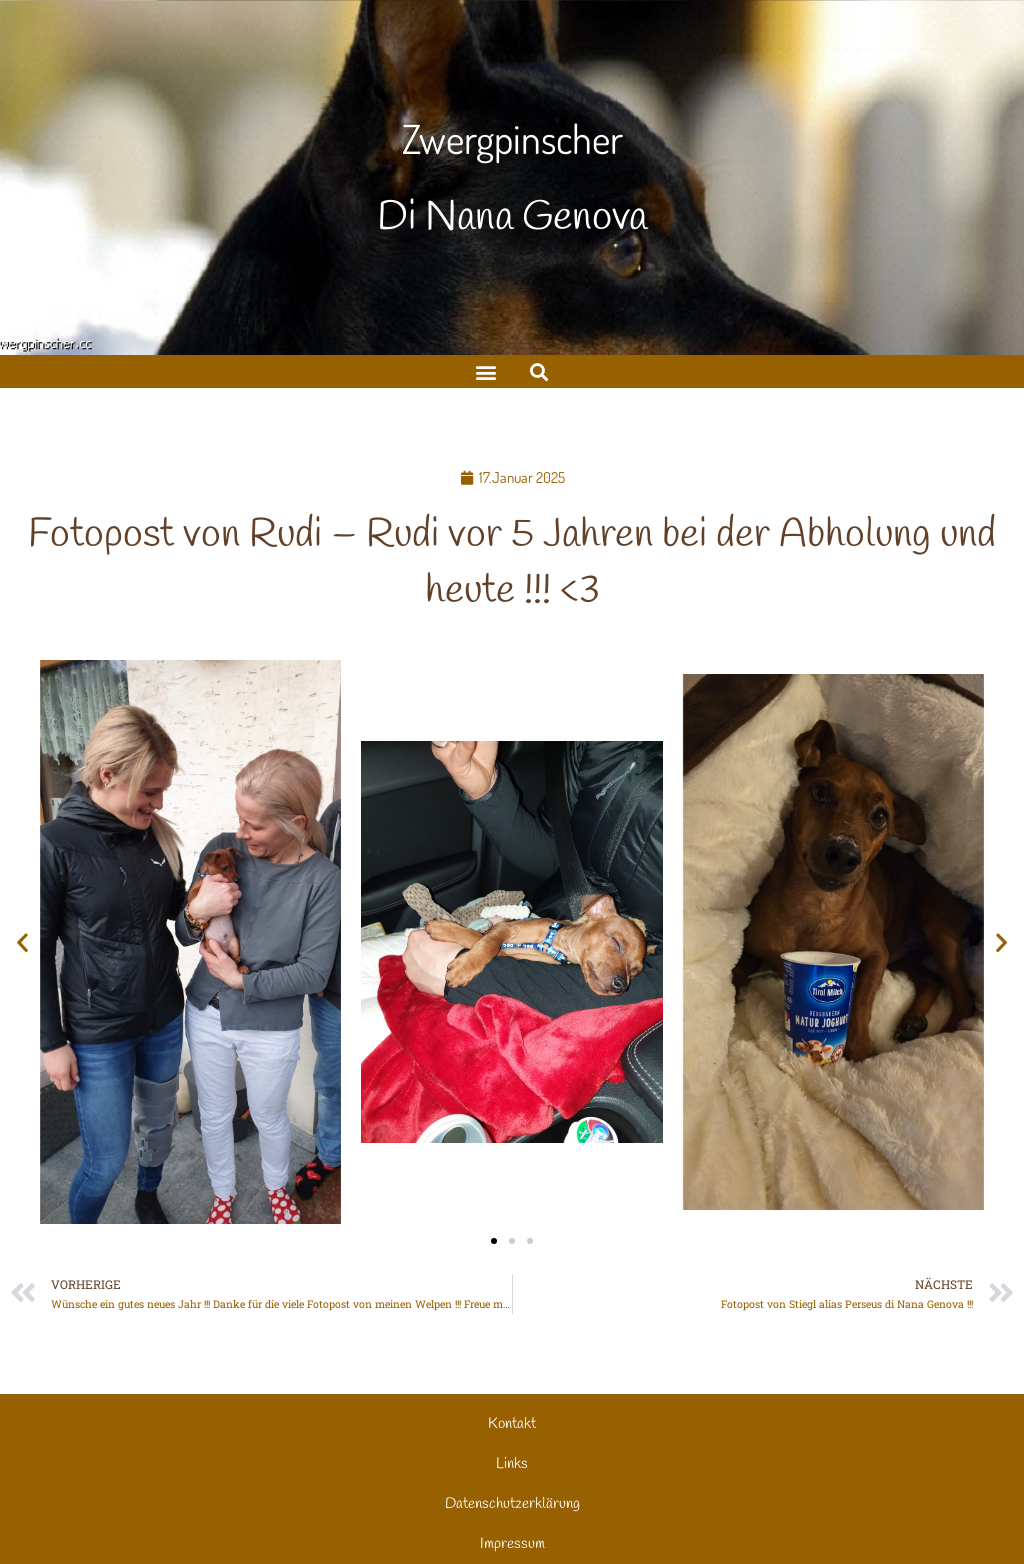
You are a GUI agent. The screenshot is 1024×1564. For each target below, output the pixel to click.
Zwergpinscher (512, 138)
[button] (538, 371)
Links (512, 1464)
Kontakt (512, 1424)
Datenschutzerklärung (512, 1504)
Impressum (512, 1544)
